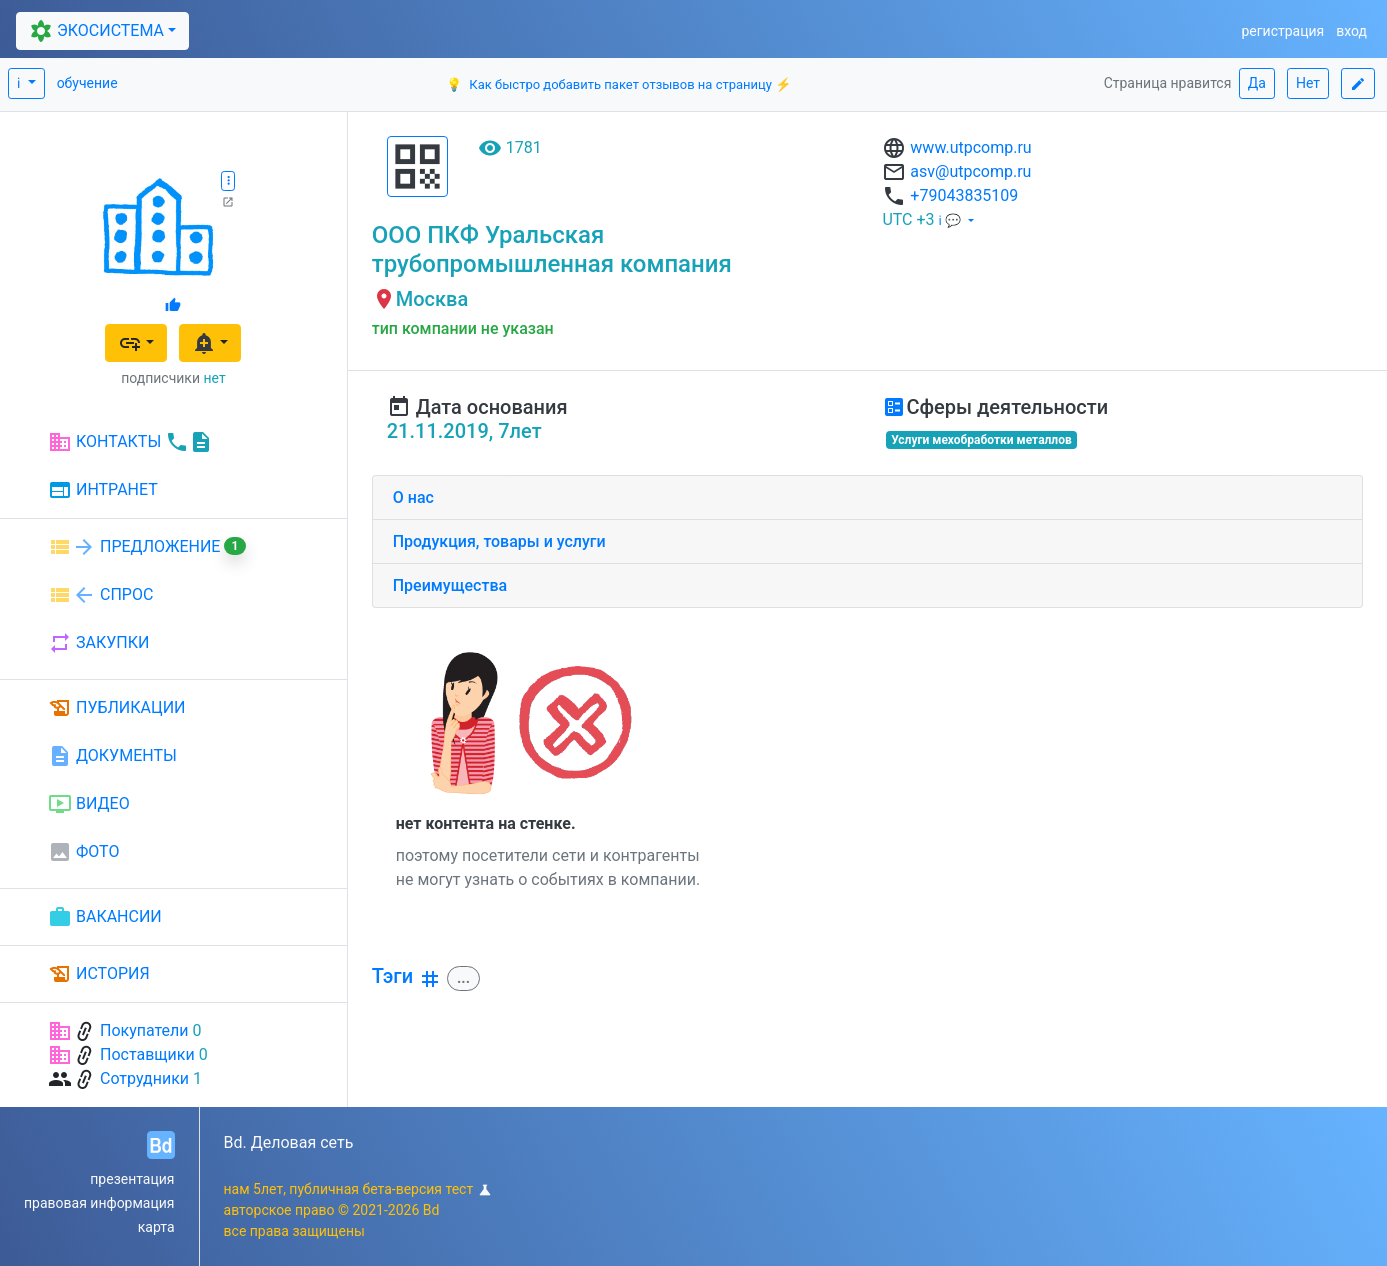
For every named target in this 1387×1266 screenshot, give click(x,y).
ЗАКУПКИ (98, 643)
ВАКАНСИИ (105, 917)
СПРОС (100, 595)
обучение (87, 83)
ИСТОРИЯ (99, 974)
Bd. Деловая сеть (289, 1142)
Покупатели (144, 1030)
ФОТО (83, 852)
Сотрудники (144, 1078)
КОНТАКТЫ (130, 442)
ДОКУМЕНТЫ (112, 756)
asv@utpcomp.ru (970, 171)
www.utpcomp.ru (970, 147)
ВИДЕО (89, 804)
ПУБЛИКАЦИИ (117, 708)
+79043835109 (964, 195)
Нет (1308, 83)
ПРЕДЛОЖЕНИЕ (147, 547)
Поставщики (147, 1054)
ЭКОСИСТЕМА (94, 31)
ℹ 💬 (952, 220)
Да (1257, 83)
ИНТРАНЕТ (103, 491)
